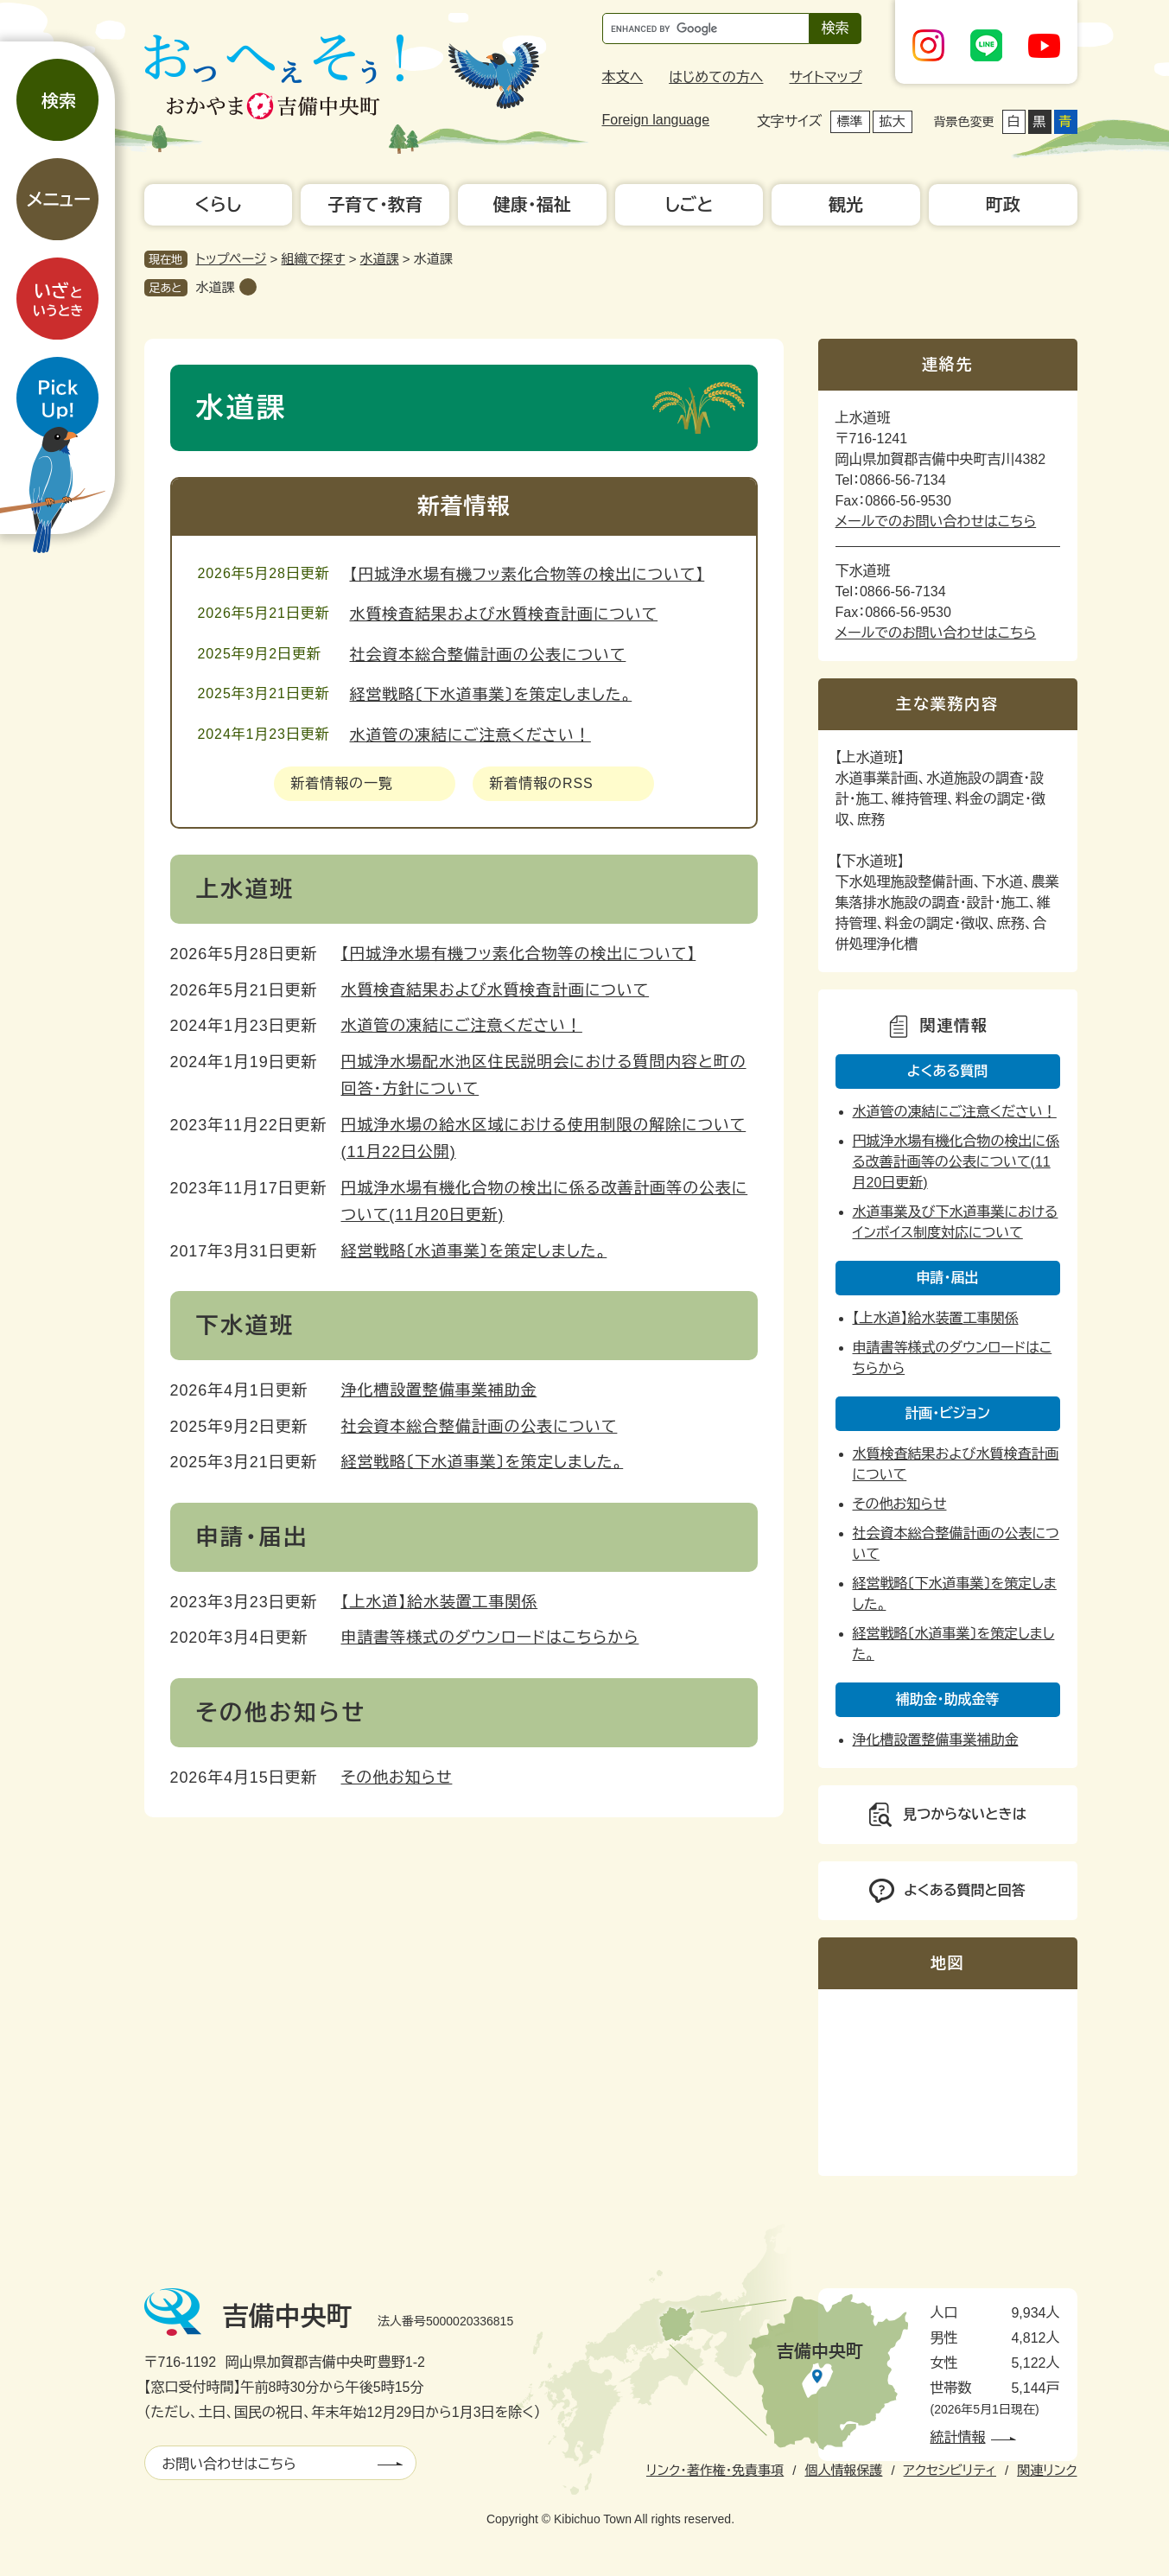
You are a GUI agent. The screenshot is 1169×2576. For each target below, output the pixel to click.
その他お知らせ (397, 1777)
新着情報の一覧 (342, 783)
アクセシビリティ (950, 2470)
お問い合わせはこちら (229, 2464)
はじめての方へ (716, 77)
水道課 (379, 258)
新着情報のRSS (542, 783)
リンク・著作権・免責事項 (715, 2470)
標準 (850, 121)
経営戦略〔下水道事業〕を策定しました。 (491, 694)
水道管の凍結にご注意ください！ (470, 735)
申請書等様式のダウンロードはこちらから (490, 1637)
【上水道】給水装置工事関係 (439, 1602)
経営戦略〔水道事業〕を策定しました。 (474, 1251)
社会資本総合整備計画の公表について (488, 655)
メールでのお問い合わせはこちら (936, 521)
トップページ (231, 258)
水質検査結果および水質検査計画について (504, 614)
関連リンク (1047, 2470)
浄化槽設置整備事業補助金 (439, 1390)
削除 (248, 287)
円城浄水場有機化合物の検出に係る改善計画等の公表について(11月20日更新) (956, 1162)
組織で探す (314, 258)
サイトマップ (825, 77)
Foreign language (656, 119)
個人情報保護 (843, 2470)
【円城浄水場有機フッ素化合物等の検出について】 (527, 574)
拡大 (892, 121)
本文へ (623, 77)
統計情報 (958, 2437)
